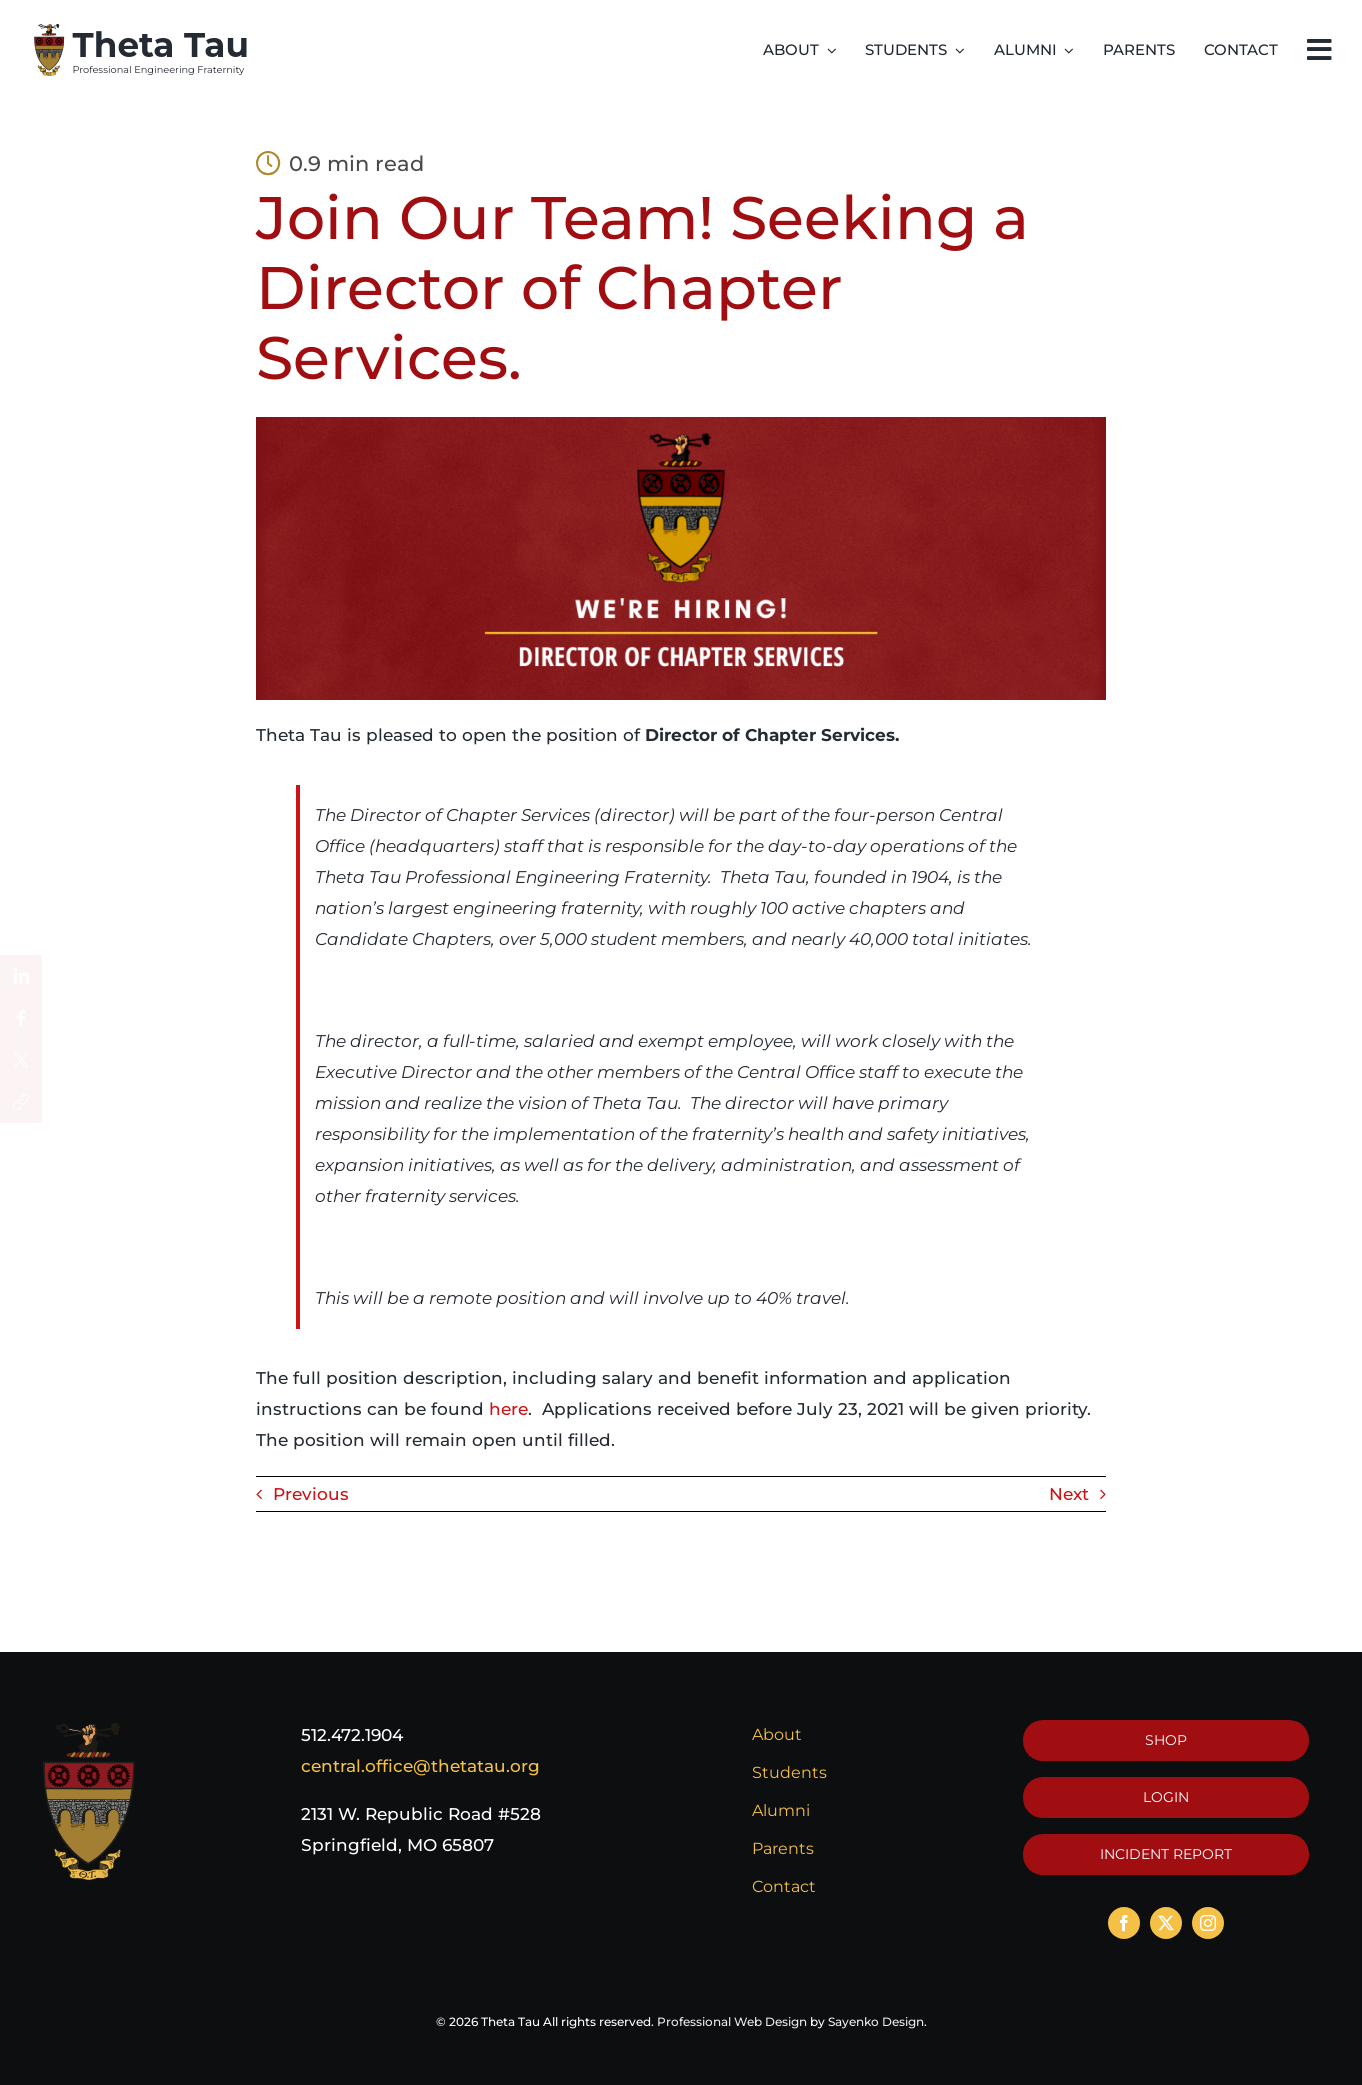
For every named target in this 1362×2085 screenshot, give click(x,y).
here (508, 1409)
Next (1069, 1494)
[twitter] (1166, 1923)
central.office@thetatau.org (420, 1766)
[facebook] (1124, 1923)
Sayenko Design (876, 2021)
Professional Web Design (732, 2021)
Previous (311, 1494)
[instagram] (1208, 1923)
